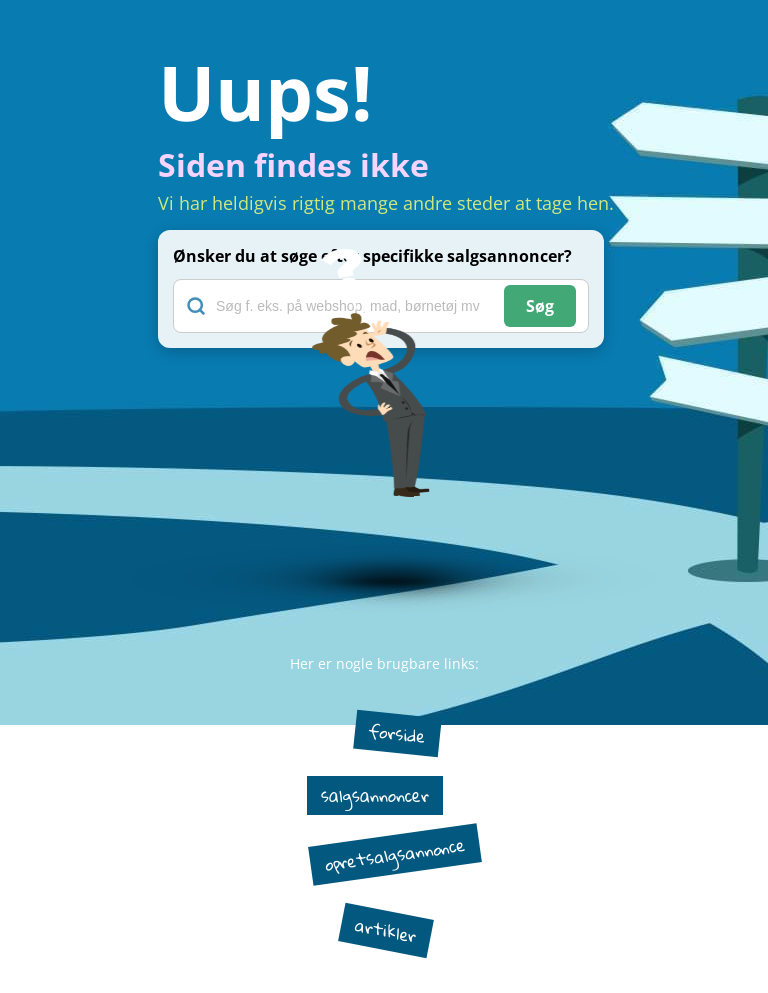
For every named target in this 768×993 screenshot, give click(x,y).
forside (397, 733)
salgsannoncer (375, 795)
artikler (385, 930)
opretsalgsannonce (394, 854)
